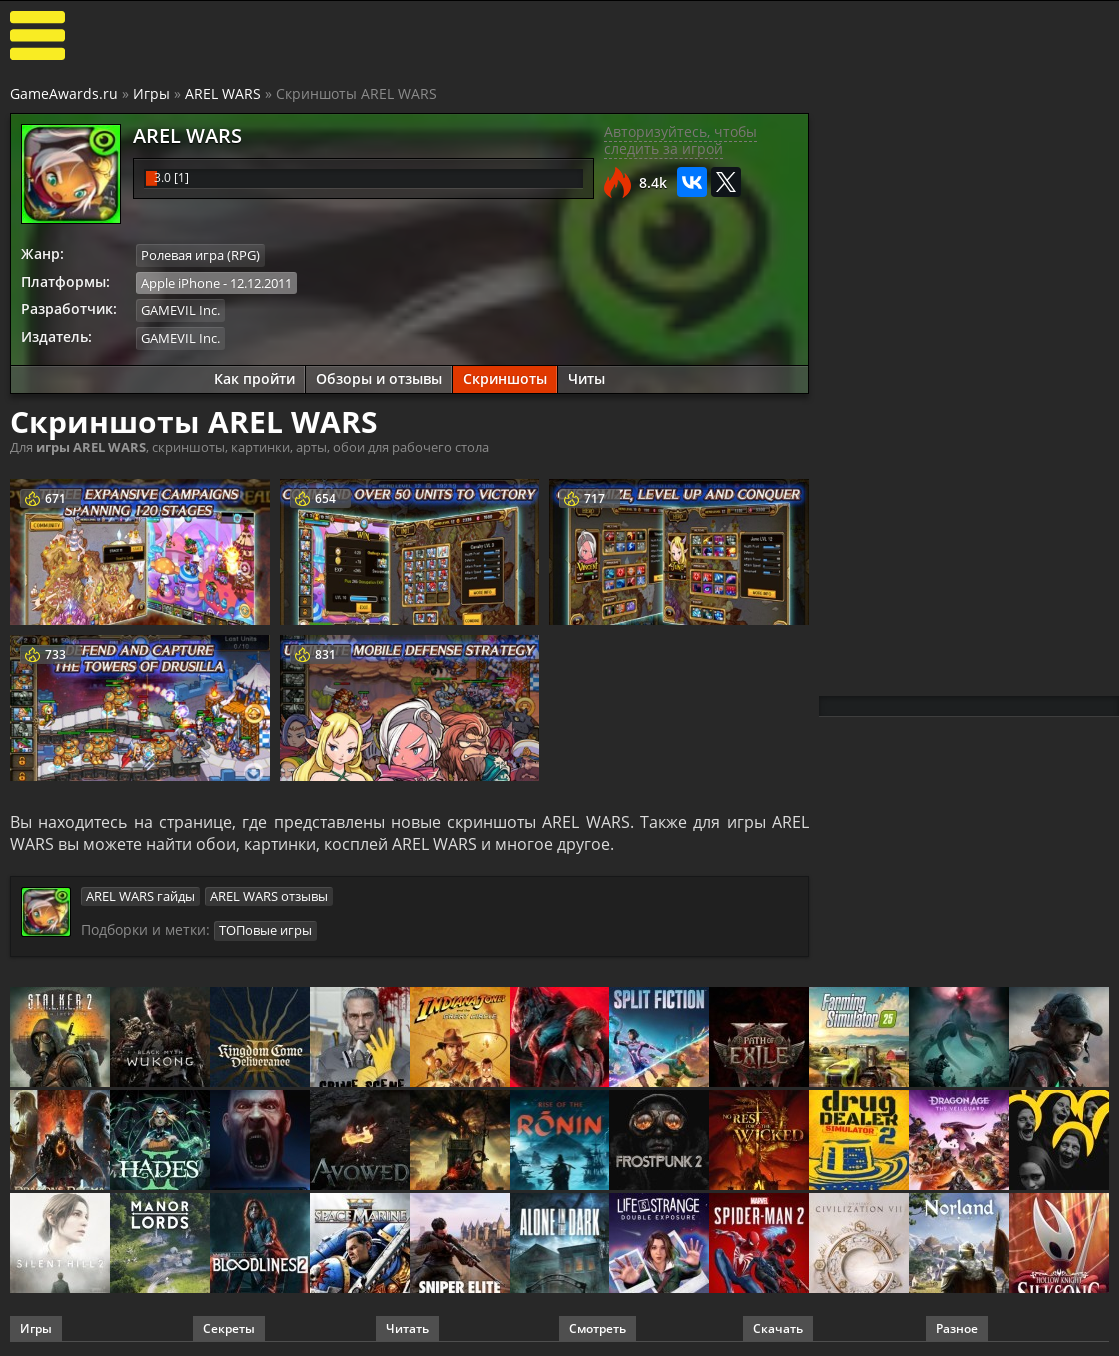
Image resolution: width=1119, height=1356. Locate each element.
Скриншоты (505, 377)
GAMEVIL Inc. (180, 310)
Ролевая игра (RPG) (200, 255)
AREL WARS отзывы (269, 895)
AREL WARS (223, 93)
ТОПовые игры (265, 929)
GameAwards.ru (64, 93)
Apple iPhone (180, 282)
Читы (586, 377)
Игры (151, 93)
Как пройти (254, 377)
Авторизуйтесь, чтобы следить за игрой (680, 140)
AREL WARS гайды (140, 895)
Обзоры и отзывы (379, 377)
